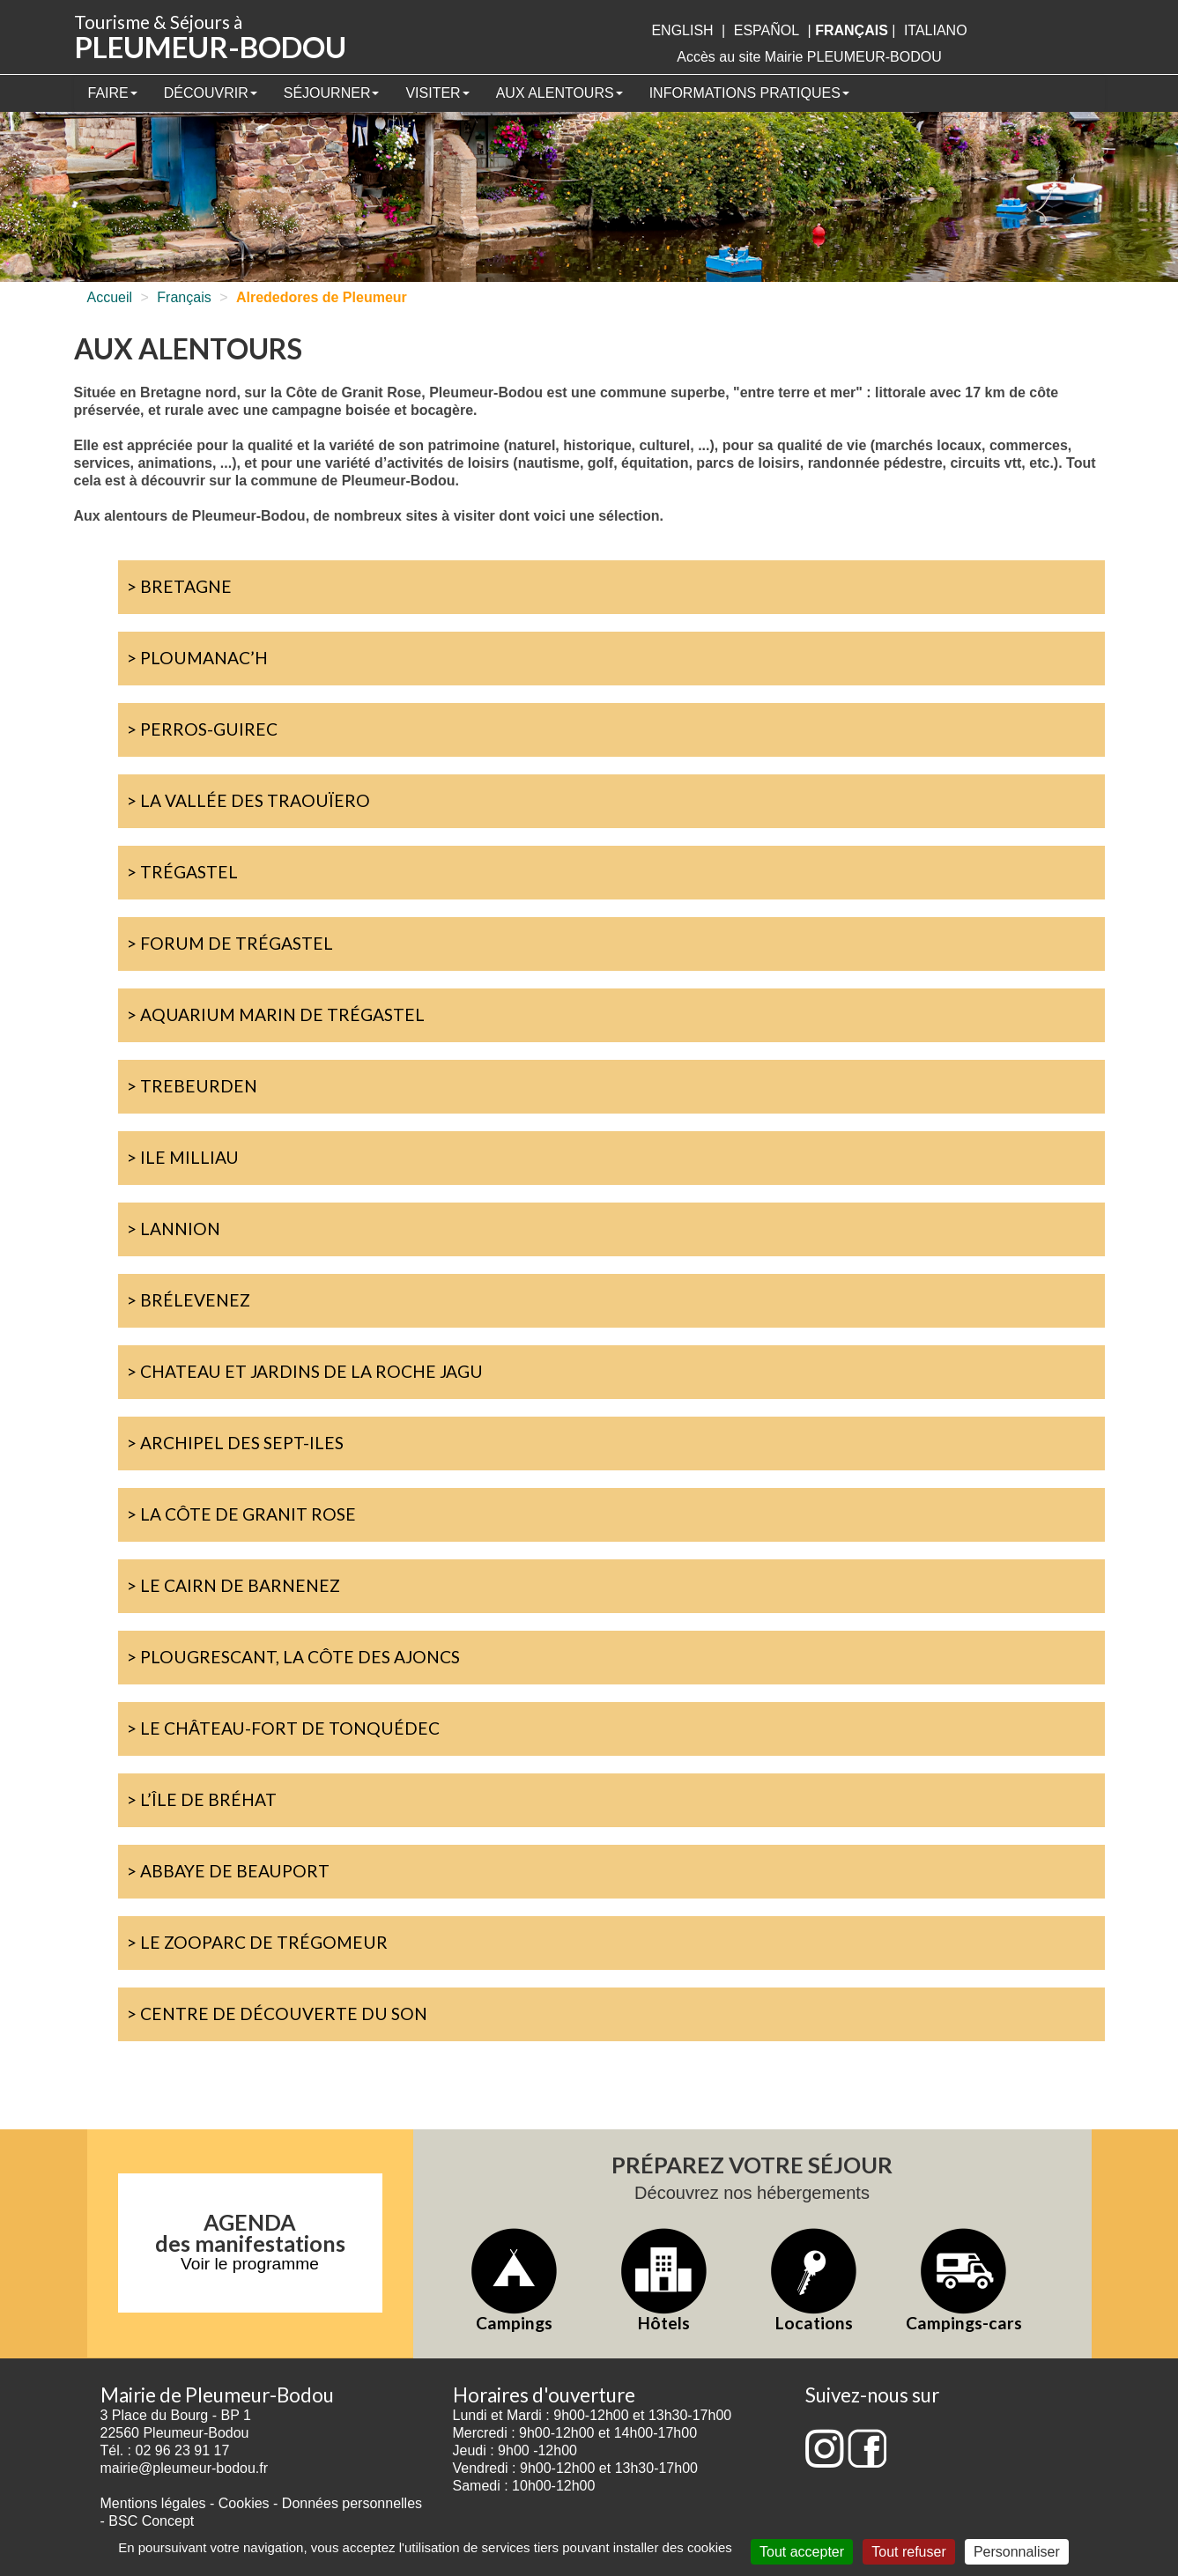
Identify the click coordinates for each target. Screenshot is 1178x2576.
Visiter (437, 92)
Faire (112, 92)
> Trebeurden (192, 1086)
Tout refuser (908, 2551)
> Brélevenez (188, 1300)
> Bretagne (179, 586)
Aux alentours (559, 92)
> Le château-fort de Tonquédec (283, 1728)
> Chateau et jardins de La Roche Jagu (305, 1371)
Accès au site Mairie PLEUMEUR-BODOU (809, 56)
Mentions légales (153, 2503)
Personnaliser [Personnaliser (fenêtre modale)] (1017, 2551)
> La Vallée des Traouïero (248, 800)
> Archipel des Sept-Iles (235, 1442)
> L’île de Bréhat (202, 1799)
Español (766, 30)
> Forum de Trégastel (230, 943)
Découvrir (210, 92)
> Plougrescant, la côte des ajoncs (293, 1657)
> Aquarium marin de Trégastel (276, 1014)
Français (184, 297)
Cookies (244, 2503)
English (682, 30)
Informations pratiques (749, 92)
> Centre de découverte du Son (277, 2013)
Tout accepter (801, 2551)
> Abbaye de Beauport (228, 1871)
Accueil (110, 297)
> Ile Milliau (183, 1157)
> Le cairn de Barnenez (233, 1585)
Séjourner (332, 92)
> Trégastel (182, 872)
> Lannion (173, 1228)
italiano (935, 30)
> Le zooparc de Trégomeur (257, 1942)
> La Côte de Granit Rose (241, 1514)
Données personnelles (352, 2503)
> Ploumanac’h (197, 658)
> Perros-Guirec (202, 729)
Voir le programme (250, 2263)
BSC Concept (151, 2520)
